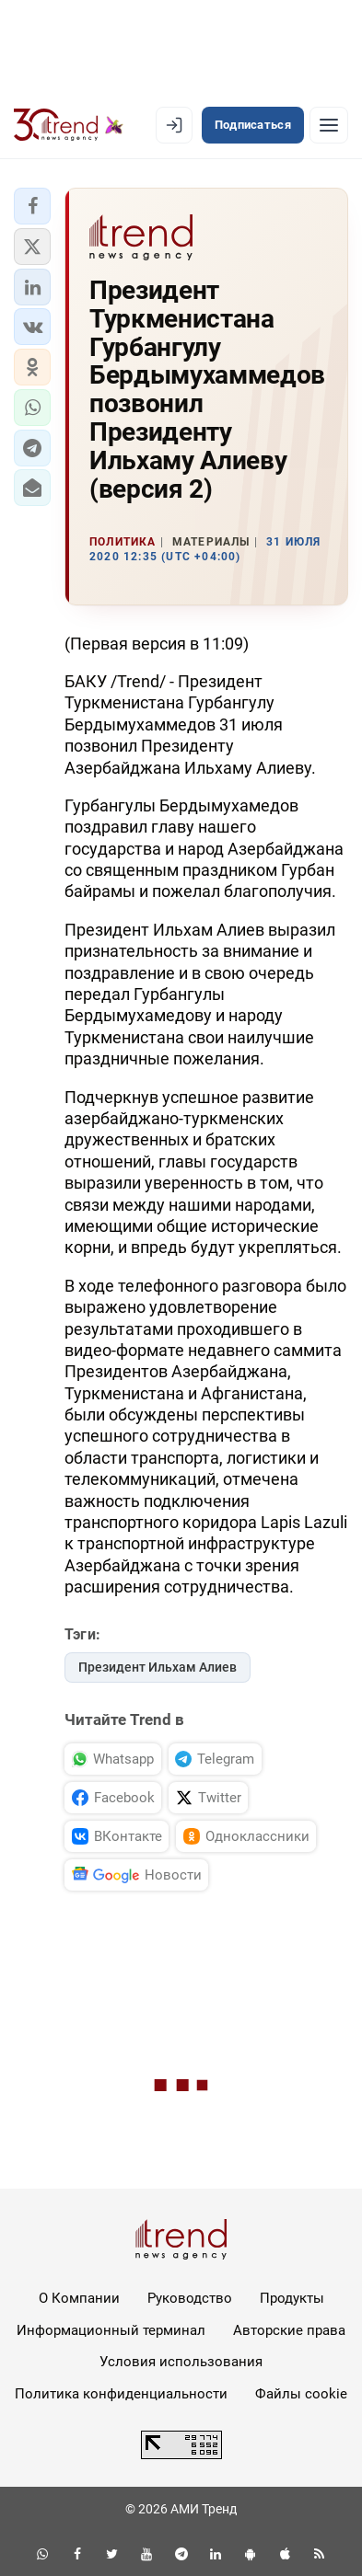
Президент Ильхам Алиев (157, 1667)
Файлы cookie (301, 2394)
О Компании (79, 2298)
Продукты (292, 2298)
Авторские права (289, 2330)
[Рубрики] (328, 125)
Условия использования (181, 2361)
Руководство (189, 2298)
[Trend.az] (68, 125)
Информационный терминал (111, 2330)
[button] (32, 206)
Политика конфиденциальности (121, 2394)
